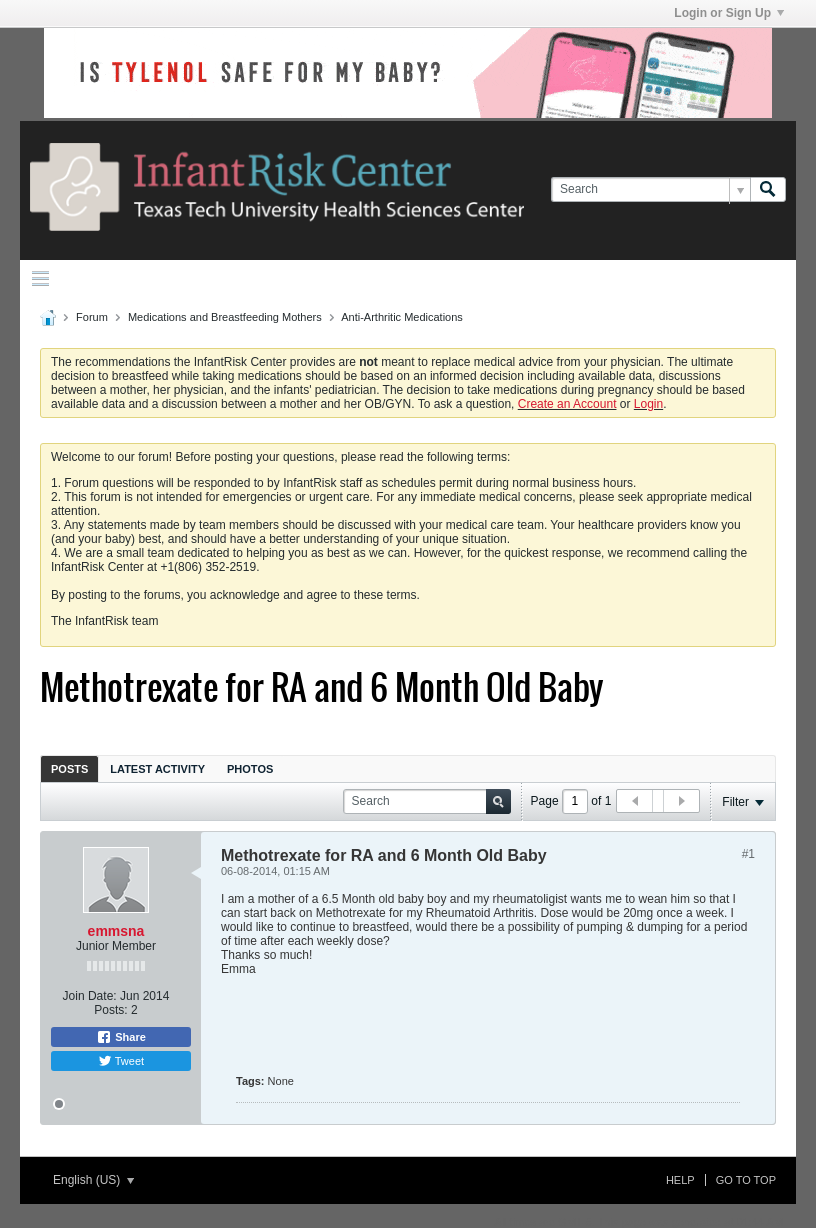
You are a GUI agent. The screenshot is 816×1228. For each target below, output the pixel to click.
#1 (748, 854)
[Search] (650, 189)
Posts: (110, 1010)
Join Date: (90, 996)
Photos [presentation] (250, 769)
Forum (92, 317)
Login (648, 404)
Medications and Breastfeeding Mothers (225, 317)
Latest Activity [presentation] (157, 769)
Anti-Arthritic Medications (402, 317)
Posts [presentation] (69, 769)
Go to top (746, 1180)
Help (680, 1180)
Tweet (121, 1061)
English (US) (93, 1180)
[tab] (69, 768)
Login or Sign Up (729, 13)
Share (121, 1037)
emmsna (116, 931)
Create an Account (567, 404)
